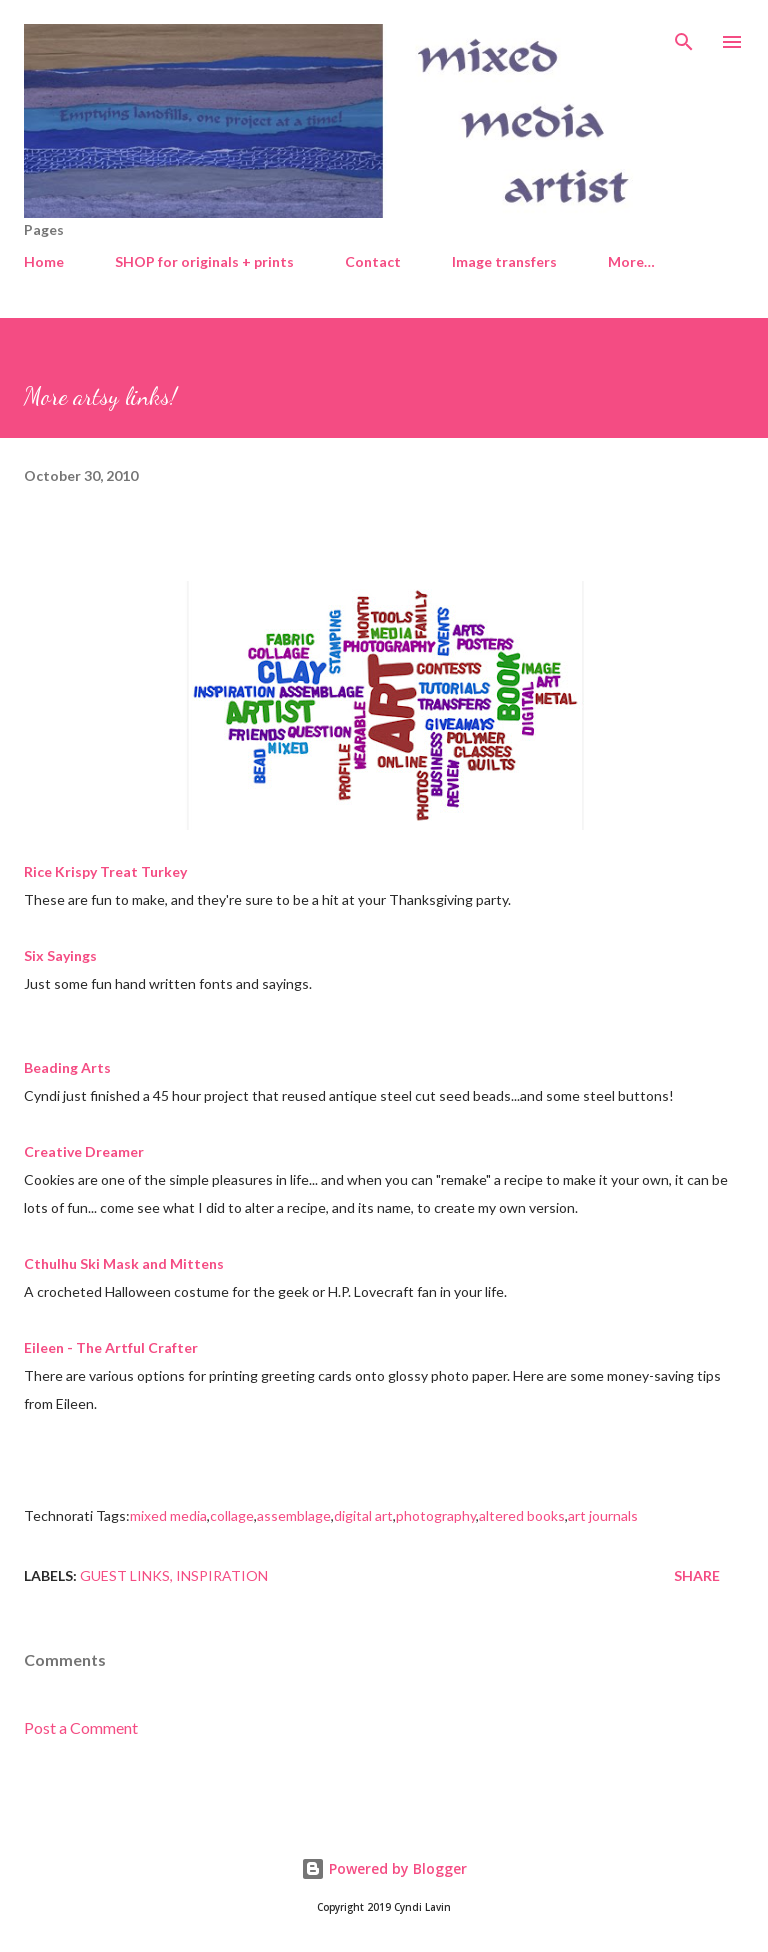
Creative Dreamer (84, 1151)
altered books (522, 1515)
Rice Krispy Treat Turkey (105, 871)
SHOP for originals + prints (204, 261)
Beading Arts (67, 1067)
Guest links (125, 1575)
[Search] (684, 36)
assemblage (294, 1515)
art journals (603, 1515)
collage (232, 1515)
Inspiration (222, 1575)
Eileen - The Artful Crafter (111, 1347)
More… (631, 261)
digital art (363, 1515)
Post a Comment (81, 1727)
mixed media (168, 1515)
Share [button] (697, 1575)
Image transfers (504, 261)
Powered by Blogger (384, 1868)
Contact (373, 261)
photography (436, 1515)
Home (44, 261)
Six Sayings (60, 955)
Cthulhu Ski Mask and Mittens (124, 1263)
